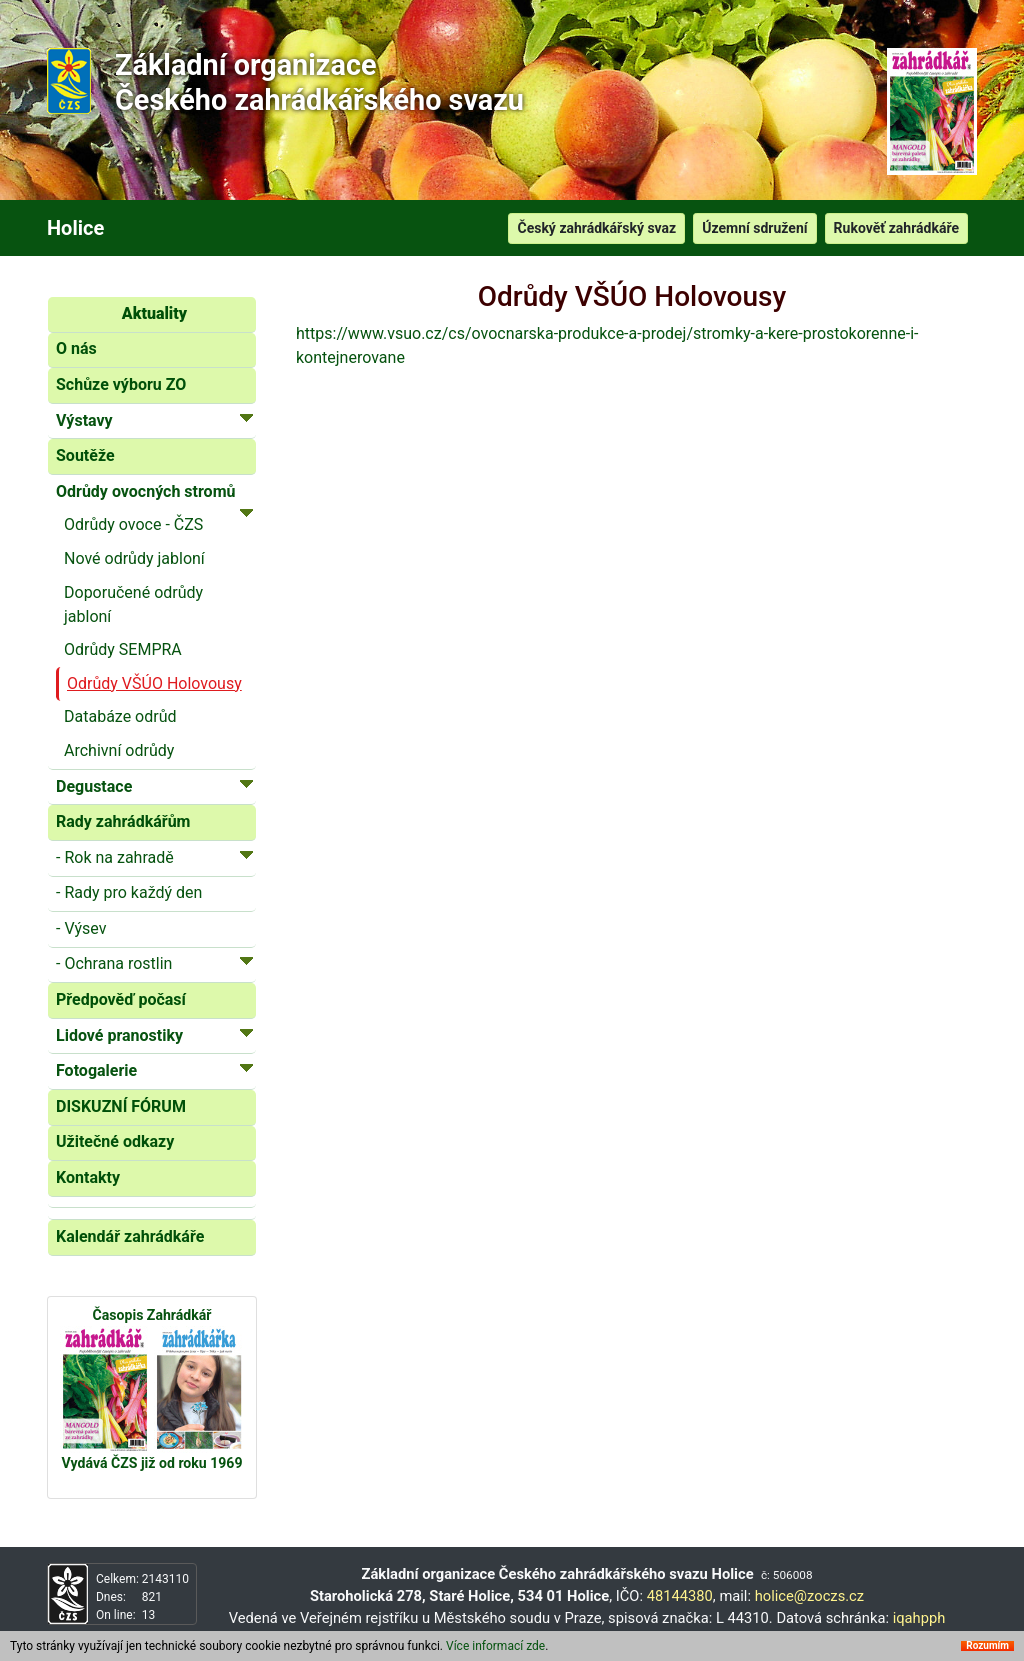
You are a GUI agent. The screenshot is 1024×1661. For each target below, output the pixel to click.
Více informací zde (495, 1646)
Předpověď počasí (121, 999)
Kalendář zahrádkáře (130, 1236)
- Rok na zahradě (154, 856)
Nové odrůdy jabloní (134, 558)
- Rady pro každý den (129, 892)
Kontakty (88, 1177)
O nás (76, 348)
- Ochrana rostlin (154, 962)
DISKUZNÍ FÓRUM (121, 1106)
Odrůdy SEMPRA (123, 649)
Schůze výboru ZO (121, 384)
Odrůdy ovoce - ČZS (133, 524)
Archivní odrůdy (119, 750)
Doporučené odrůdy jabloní (133, 604)
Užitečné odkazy (115, 1141)
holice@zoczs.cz (809, 1596)
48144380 (680, 1596)
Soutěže (85, 455)
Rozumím (987, 1646)
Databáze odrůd (120, 716)
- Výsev (81, 928)
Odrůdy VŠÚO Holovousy (154, 683)
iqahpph (919, 1618)
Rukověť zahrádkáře (896, 228)
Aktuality (154, 313)
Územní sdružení (754, 228)
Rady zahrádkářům (123, 821)
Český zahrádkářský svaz (596, 228)
